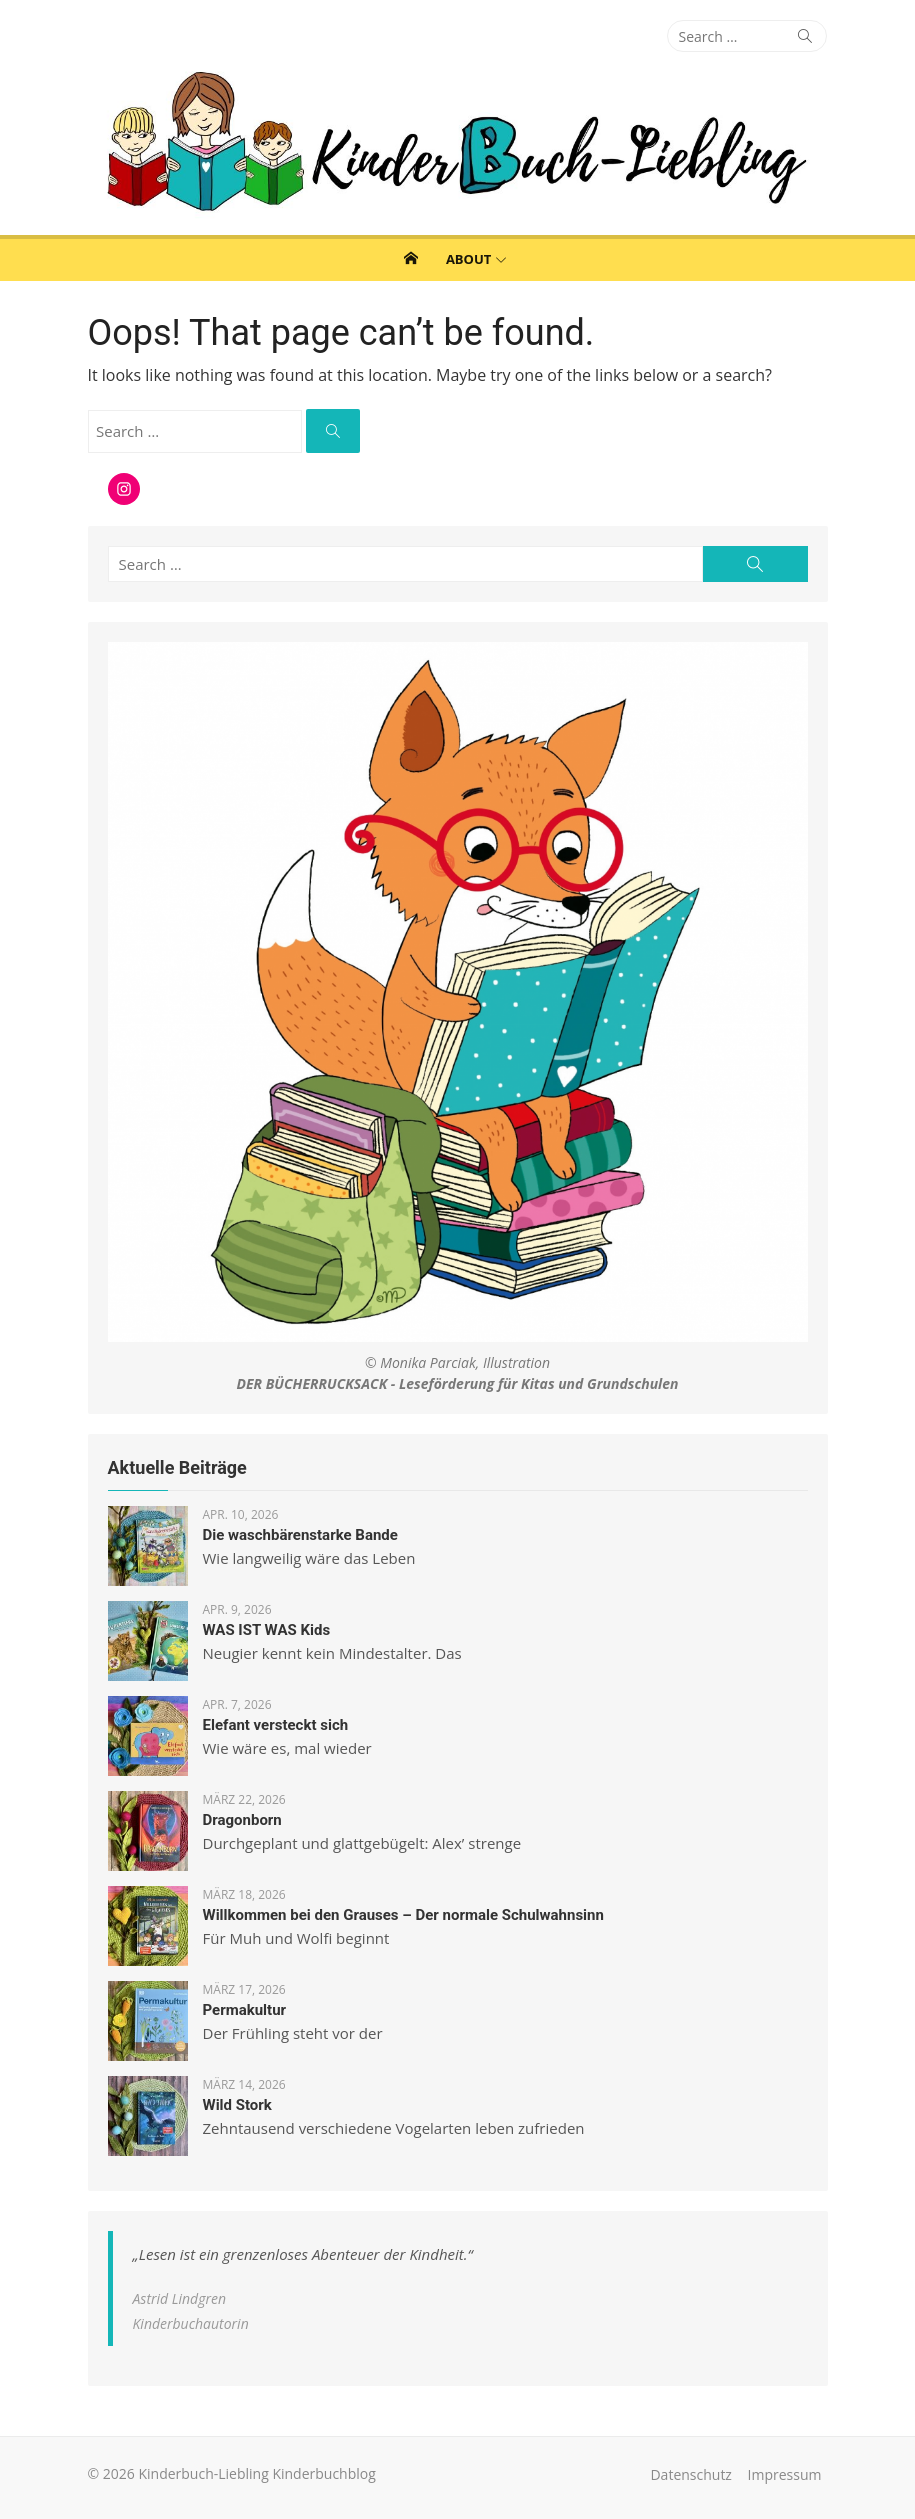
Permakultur (245, 2010)
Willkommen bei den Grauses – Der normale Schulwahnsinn (403, 1915)
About (468, 259)
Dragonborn (242, 1820)
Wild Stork (237, 2105)
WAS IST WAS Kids (267, 1630)
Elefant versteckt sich (276, 1725)
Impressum (785, 2474)
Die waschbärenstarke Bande (300, 1535)
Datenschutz (690, 2474)
